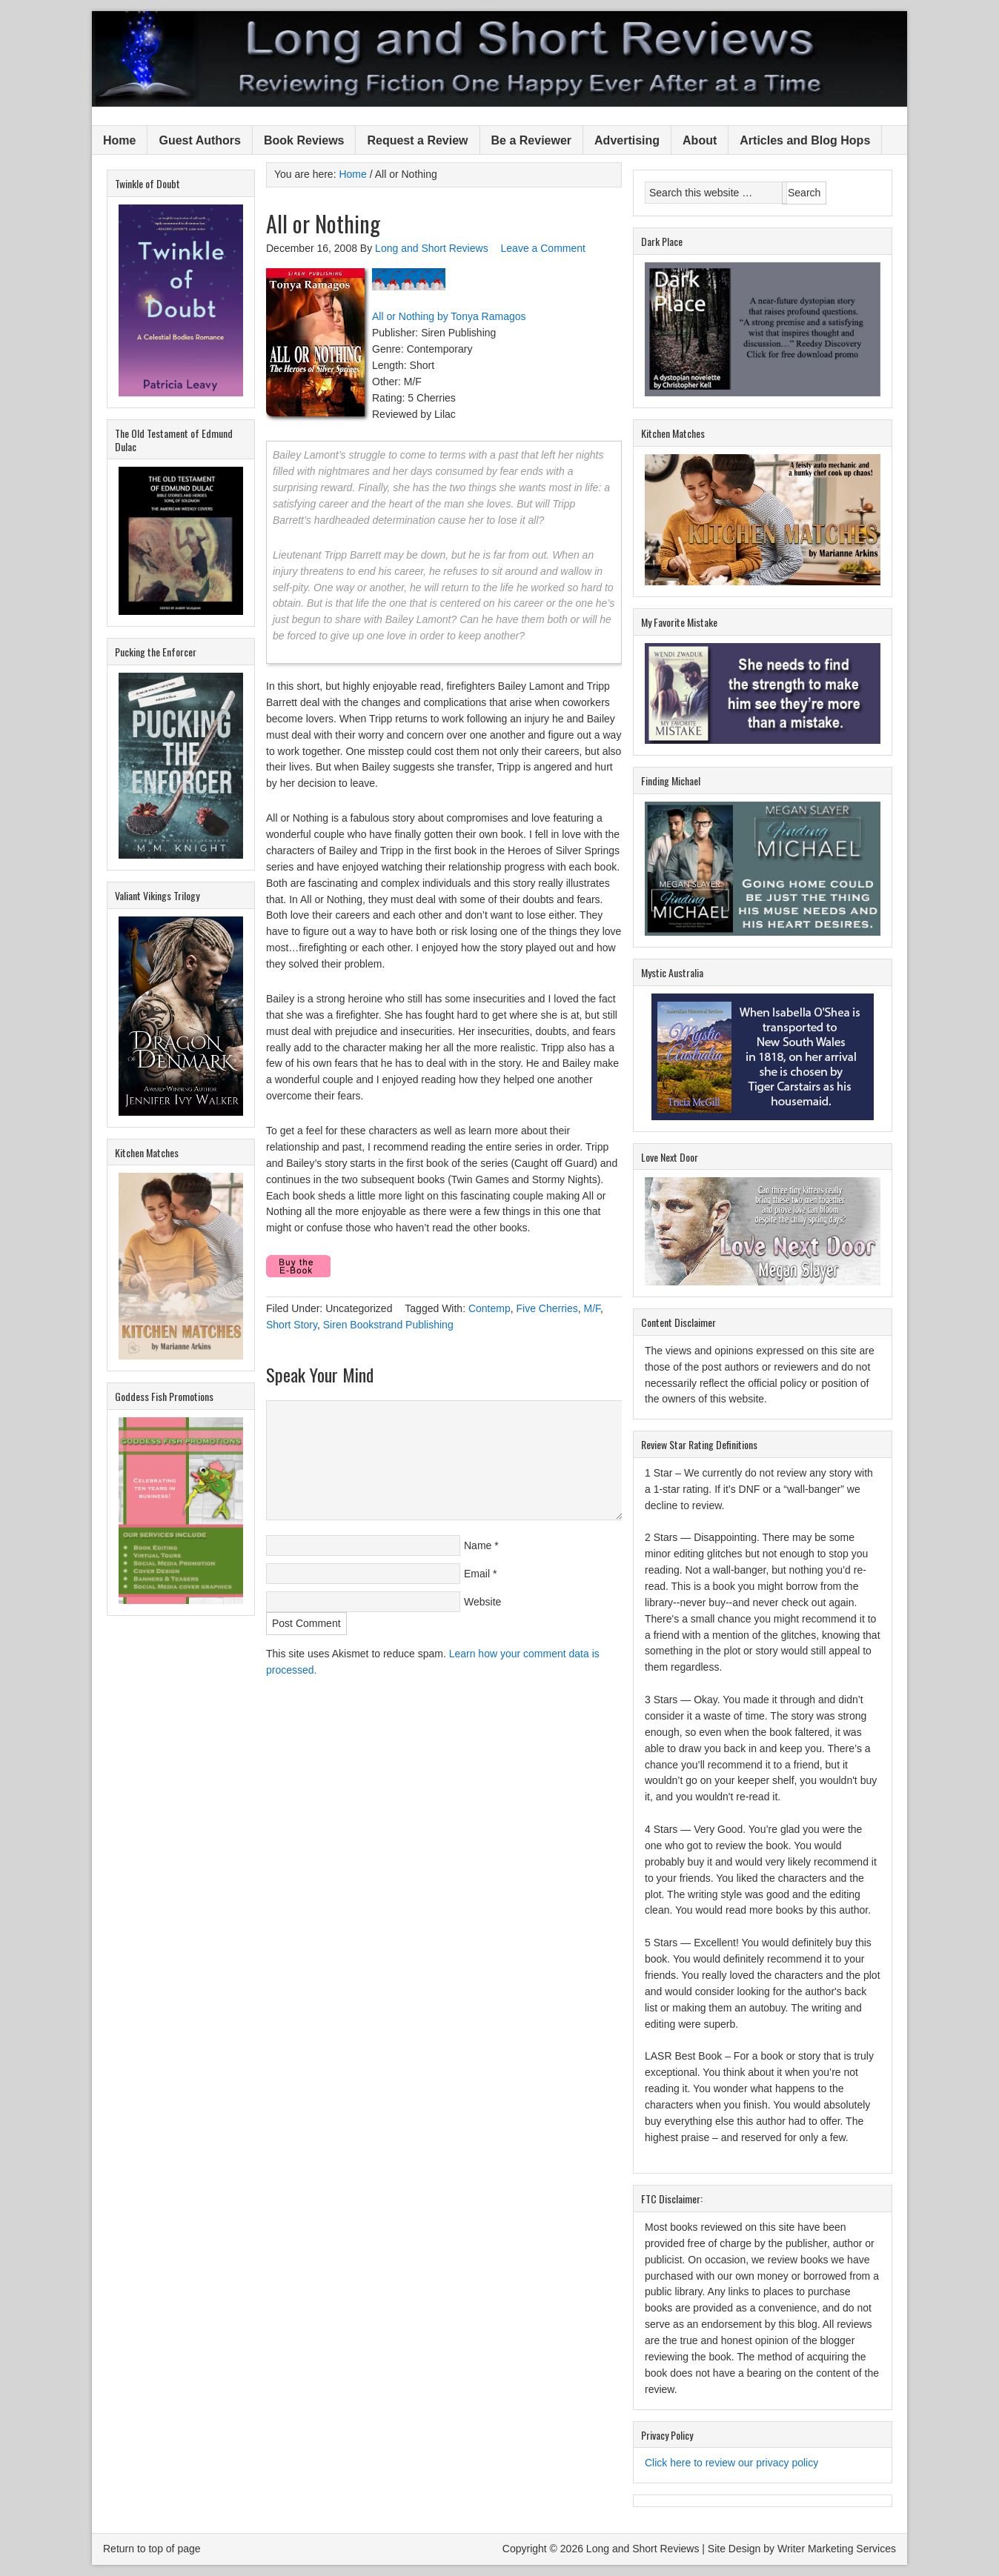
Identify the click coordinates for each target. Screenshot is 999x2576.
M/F (592, 1308)
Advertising (627, 140)
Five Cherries (547, 1308)
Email (477, 1574)
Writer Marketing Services (836, 2549)
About (700, 140)
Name (477, 1545)
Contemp (489, 1308)
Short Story (291, 1325)
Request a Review (417, 140)
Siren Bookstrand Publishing (388, 1325)
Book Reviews (304, 140)
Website (482, 1602)
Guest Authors (200, 140)
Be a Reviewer (531, 140)
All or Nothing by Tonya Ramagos (449, 316)
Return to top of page (152, 2549)
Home (119, 140)
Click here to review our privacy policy (731, 2463)
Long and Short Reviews (499, 59)
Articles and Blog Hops (805, 140)
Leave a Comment (543, 248)
